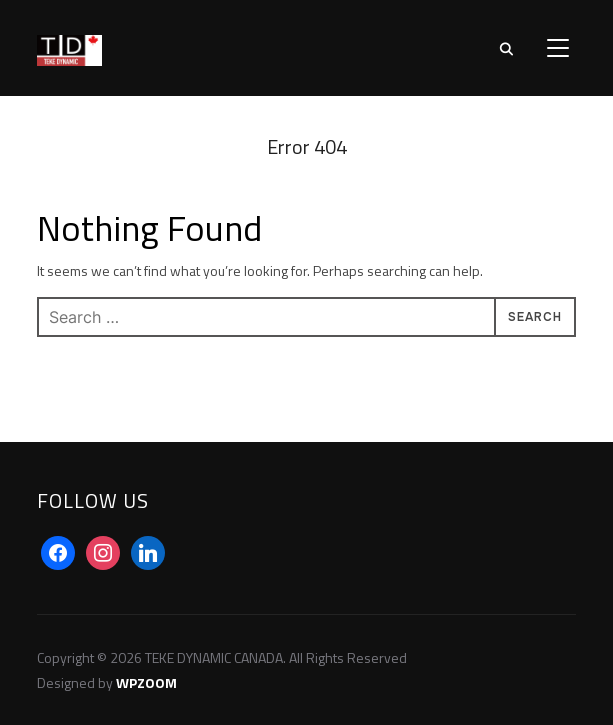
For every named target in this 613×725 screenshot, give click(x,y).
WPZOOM (146, 682)
